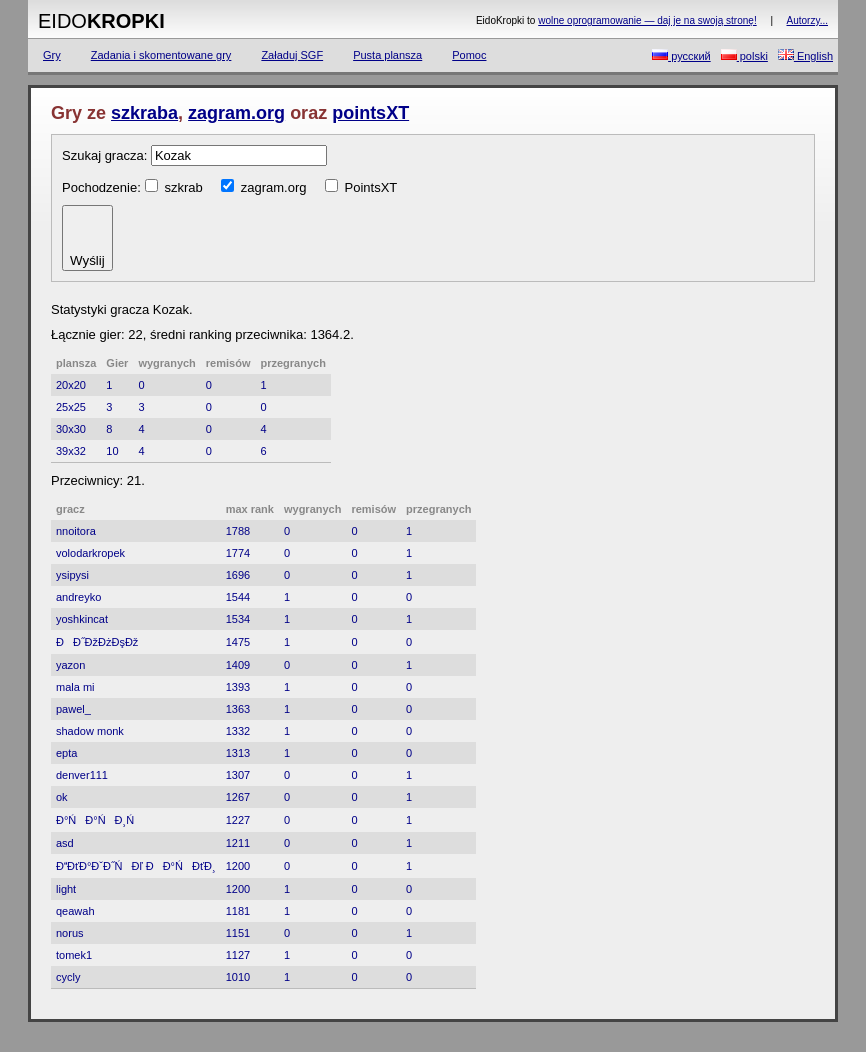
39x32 (71, 451)
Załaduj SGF (292, 55)
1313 (238, 753)
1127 (238, 955)
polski (744, 55)
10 (112, 451)
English (805, 55)
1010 (238, 977)
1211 (238, 843)
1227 (238, 820)
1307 (238, 775)
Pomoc (469, 55)
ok (62, 797)
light (66, 889)
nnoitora (76, 531)
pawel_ (73, 709)
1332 (238, 731)
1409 (238, 665)
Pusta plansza (387, 55)
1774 (238, 553)
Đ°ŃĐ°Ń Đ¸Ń (99, 820)
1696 (238, 575)
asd (65, 843)
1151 (238, 933)
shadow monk (90, 731)
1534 (238, 619)
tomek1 (74, 955)
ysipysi (72, 575)
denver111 (82, 775)
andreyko (78, 597)
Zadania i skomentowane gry (161, 55)
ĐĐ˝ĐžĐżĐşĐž (97, 642)
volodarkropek (90, 553)
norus (70, 933)
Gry (52, 55)
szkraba (144, 113)
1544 (238, 597)
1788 (238, 531)
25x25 (71, 407)
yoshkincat (82, 619)
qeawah (75, 911)
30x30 (71, 429)
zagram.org (236, 113)
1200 (238, 866)
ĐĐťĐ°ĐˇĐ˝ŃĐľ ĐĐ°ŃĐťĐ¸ (136, 866)
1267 (238, 797)
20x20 (71, 385)
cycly (68, 977)
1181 (238, 911)
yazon (70, 665)
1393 (238, 687)
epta (66, 753)
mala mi (75, 687)
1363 (238, 709)
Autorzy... (808, 20)
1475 (238, 642)
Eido (101, 21)
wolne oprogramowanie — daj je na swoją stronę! (647, 20)
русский (681, 55)
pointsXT (370, 113)
